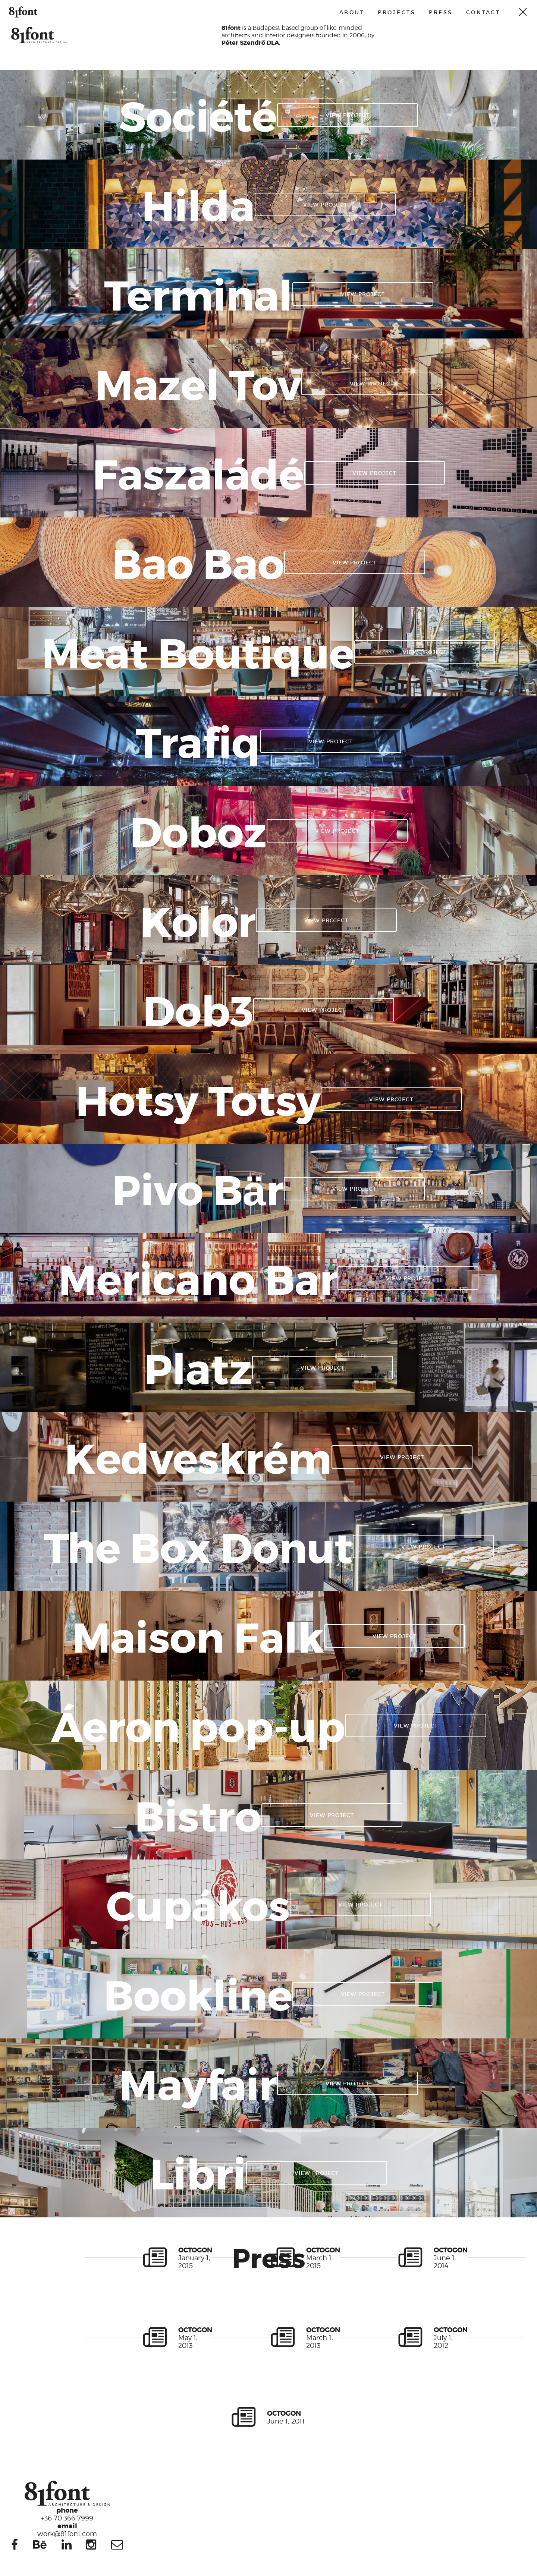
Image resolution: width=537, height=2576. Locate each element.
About (352, 12)
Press (441, 12)
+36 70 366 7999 (67, 2514)
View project (348, 115)
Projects (396, 12)
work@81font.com (67, 2529)
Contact (483, 12)
